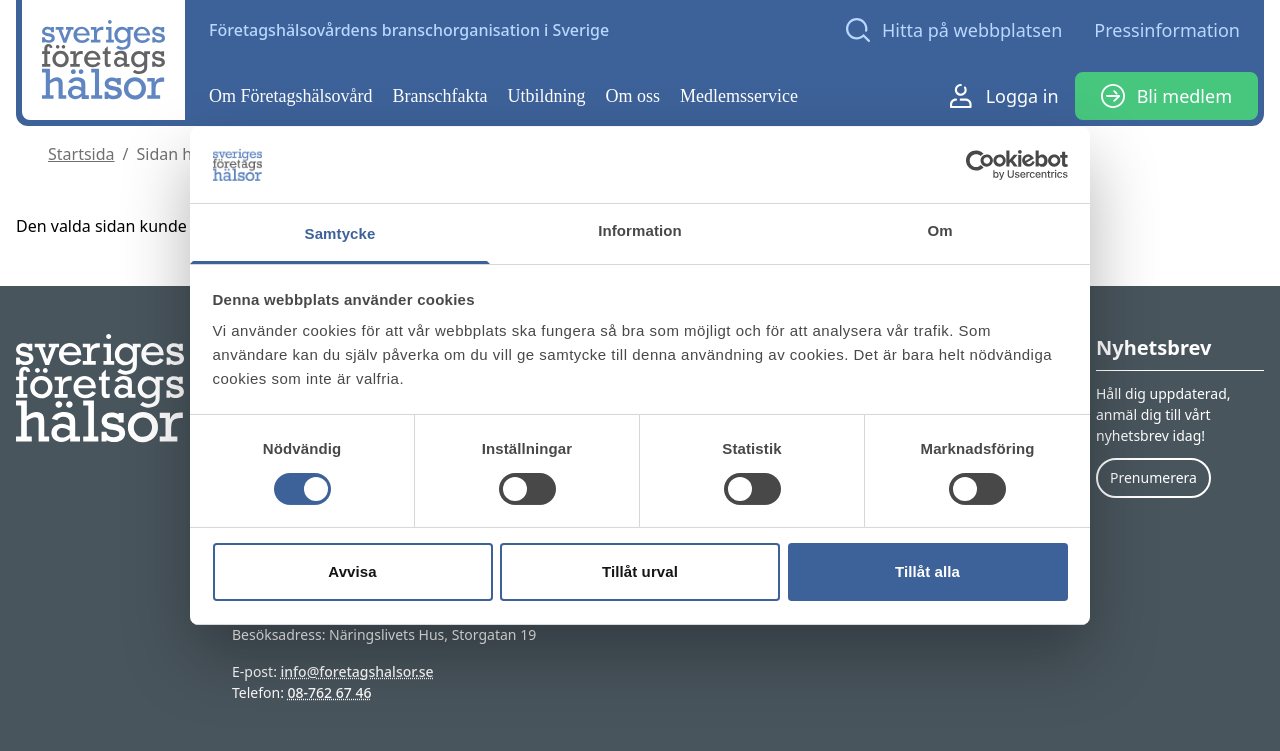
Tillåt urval (640, 571)
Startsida (81, 154)
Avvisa (352, 571)
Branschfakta (440, 96)
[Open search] (954, 30)
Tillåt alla (927, 571)
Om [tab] (939, 230)
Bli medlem (1166, 96)
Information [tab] (640, 230)
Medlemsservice (739, 96)
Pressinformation (1167, 30)
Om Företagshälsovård (290, 96)
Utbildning (547, 96)
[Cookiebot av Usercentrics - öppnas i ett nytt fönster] (980, 165)
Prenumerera (1153, 477)
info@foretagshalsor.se (357, 671)
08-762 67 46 (330, 692)
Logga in (1004, 96)
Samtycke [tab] (340, 233)
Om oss (633, 96)
